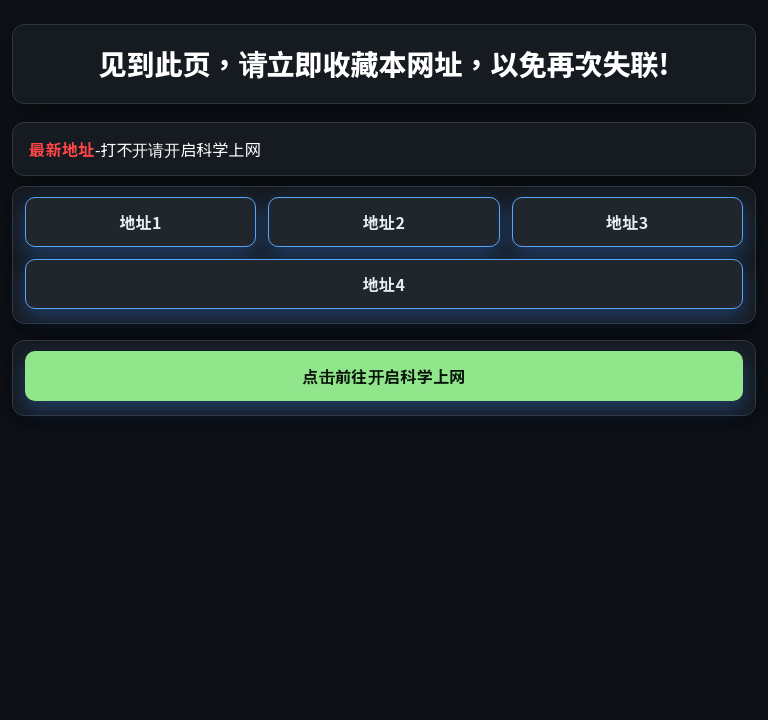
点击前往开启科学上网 (383, 376)
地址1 (140, 222)
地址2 (384, 222)
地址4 (384, 284)
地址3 (627, 222)
